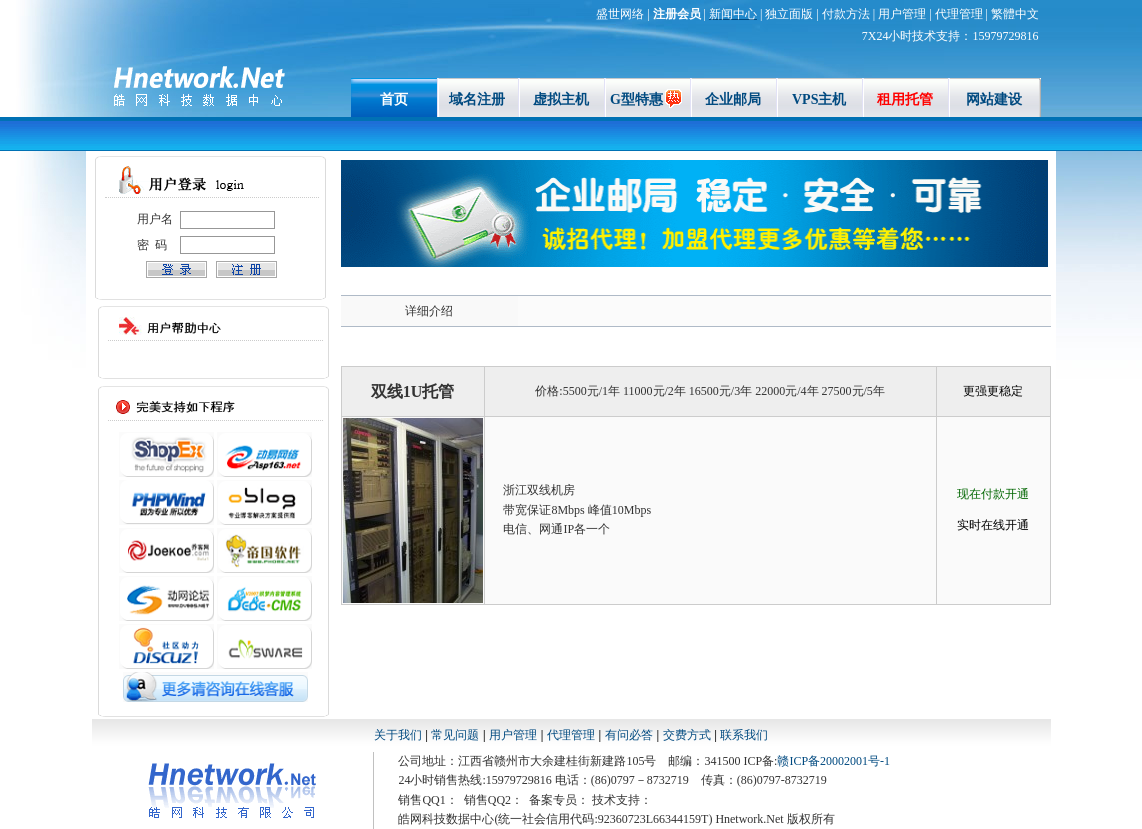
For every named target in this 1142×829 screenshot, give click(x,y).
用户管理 (513, 735)
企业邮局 (733, 99)
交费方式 (687, 735)
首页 (394, 99)
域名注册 (477, 99)
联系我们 (744, 735)
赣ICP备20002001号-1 (833, 761)
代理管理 (571, 735)
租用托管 (905, 99)
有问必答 (630, 735)
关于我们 (398, 735)
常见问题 (455, 735)
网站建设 (994, 99)
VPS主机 (819, 99)
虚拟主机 (561, 99)
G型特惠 (647, 99)
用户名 (155, 219)
